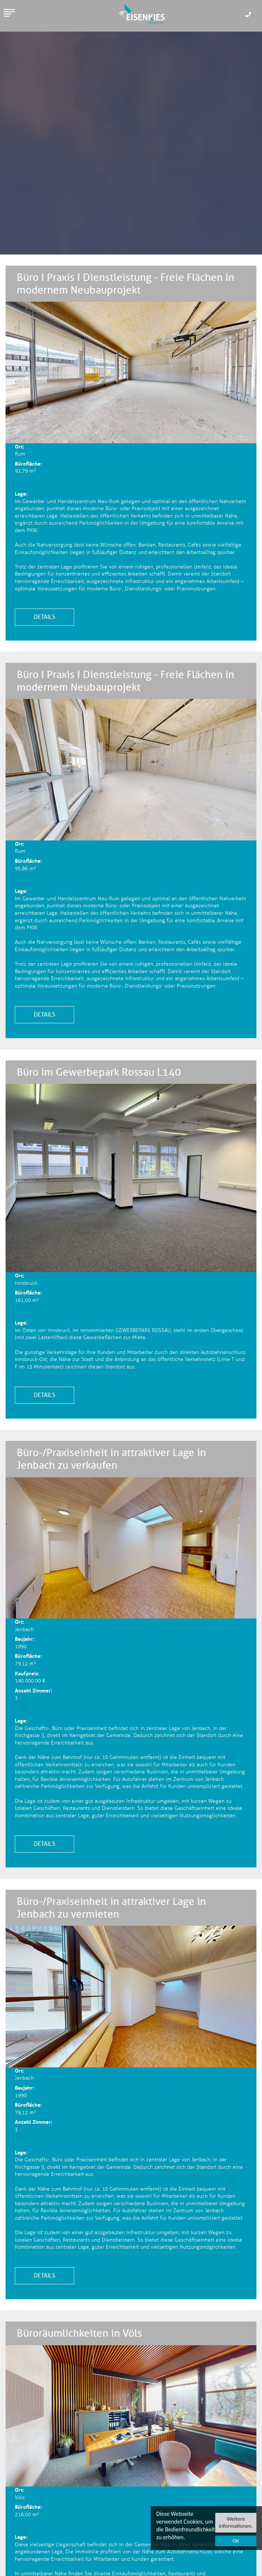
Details (44, 616)
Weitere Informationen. (236, 2522)
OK (235, 2541)
